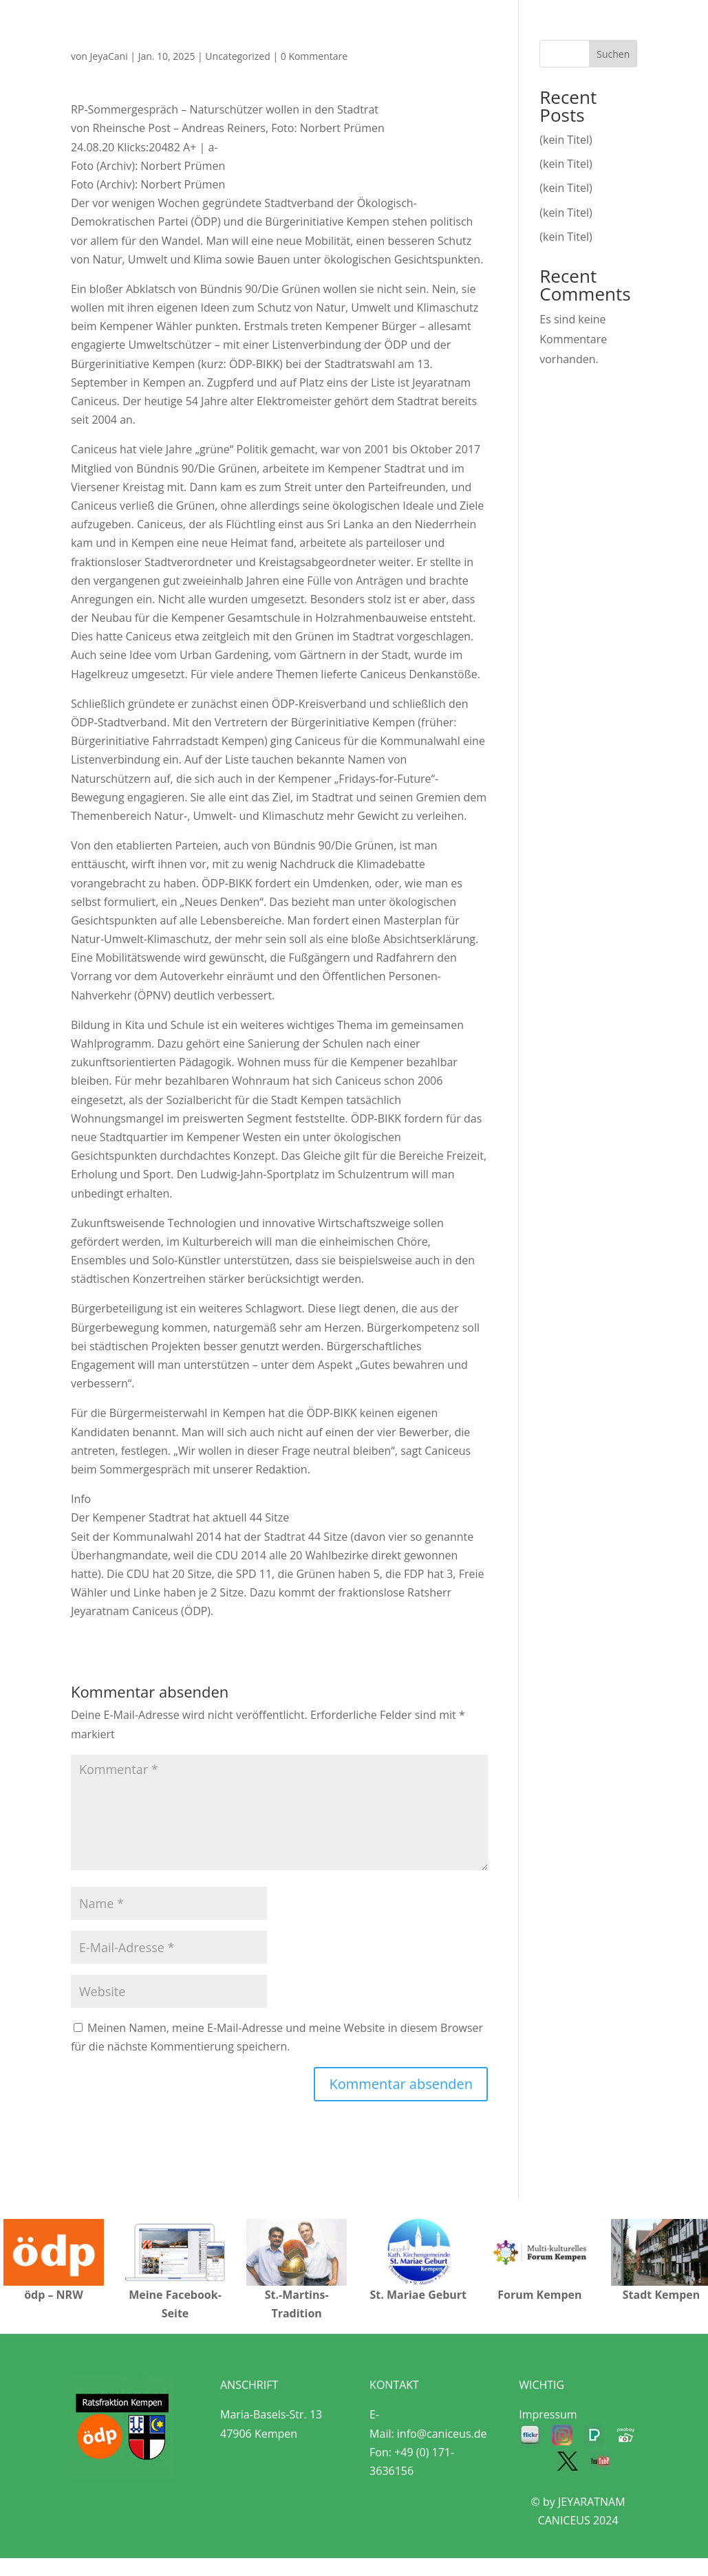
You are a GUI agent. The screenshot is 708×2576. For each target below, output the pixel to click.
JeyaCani (109, 56)
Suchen (613, 54)
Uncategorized (237, 56)
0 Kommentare (314, 56)
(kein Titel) (565, 139)
